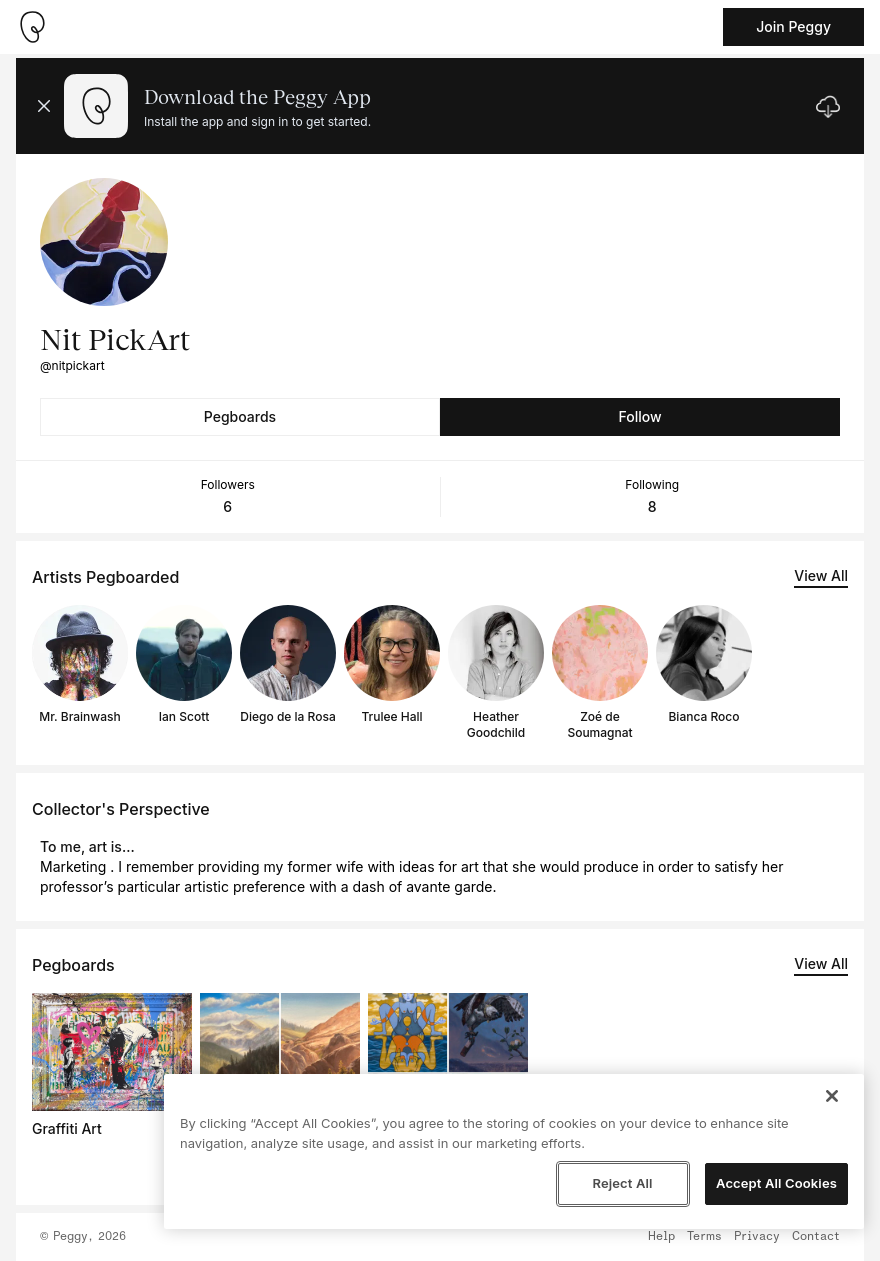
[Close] (832, 1096)
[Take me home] (32, 27)
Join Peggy (793, 26)
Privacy (757, 1237)
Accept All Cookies (776, 1183)
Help (661, 1237)
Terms (704, 1237)
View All (821, 575)
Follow (639, 416)
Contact (816, 1237)
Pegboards (240, 416)
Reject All (622, 1183)
